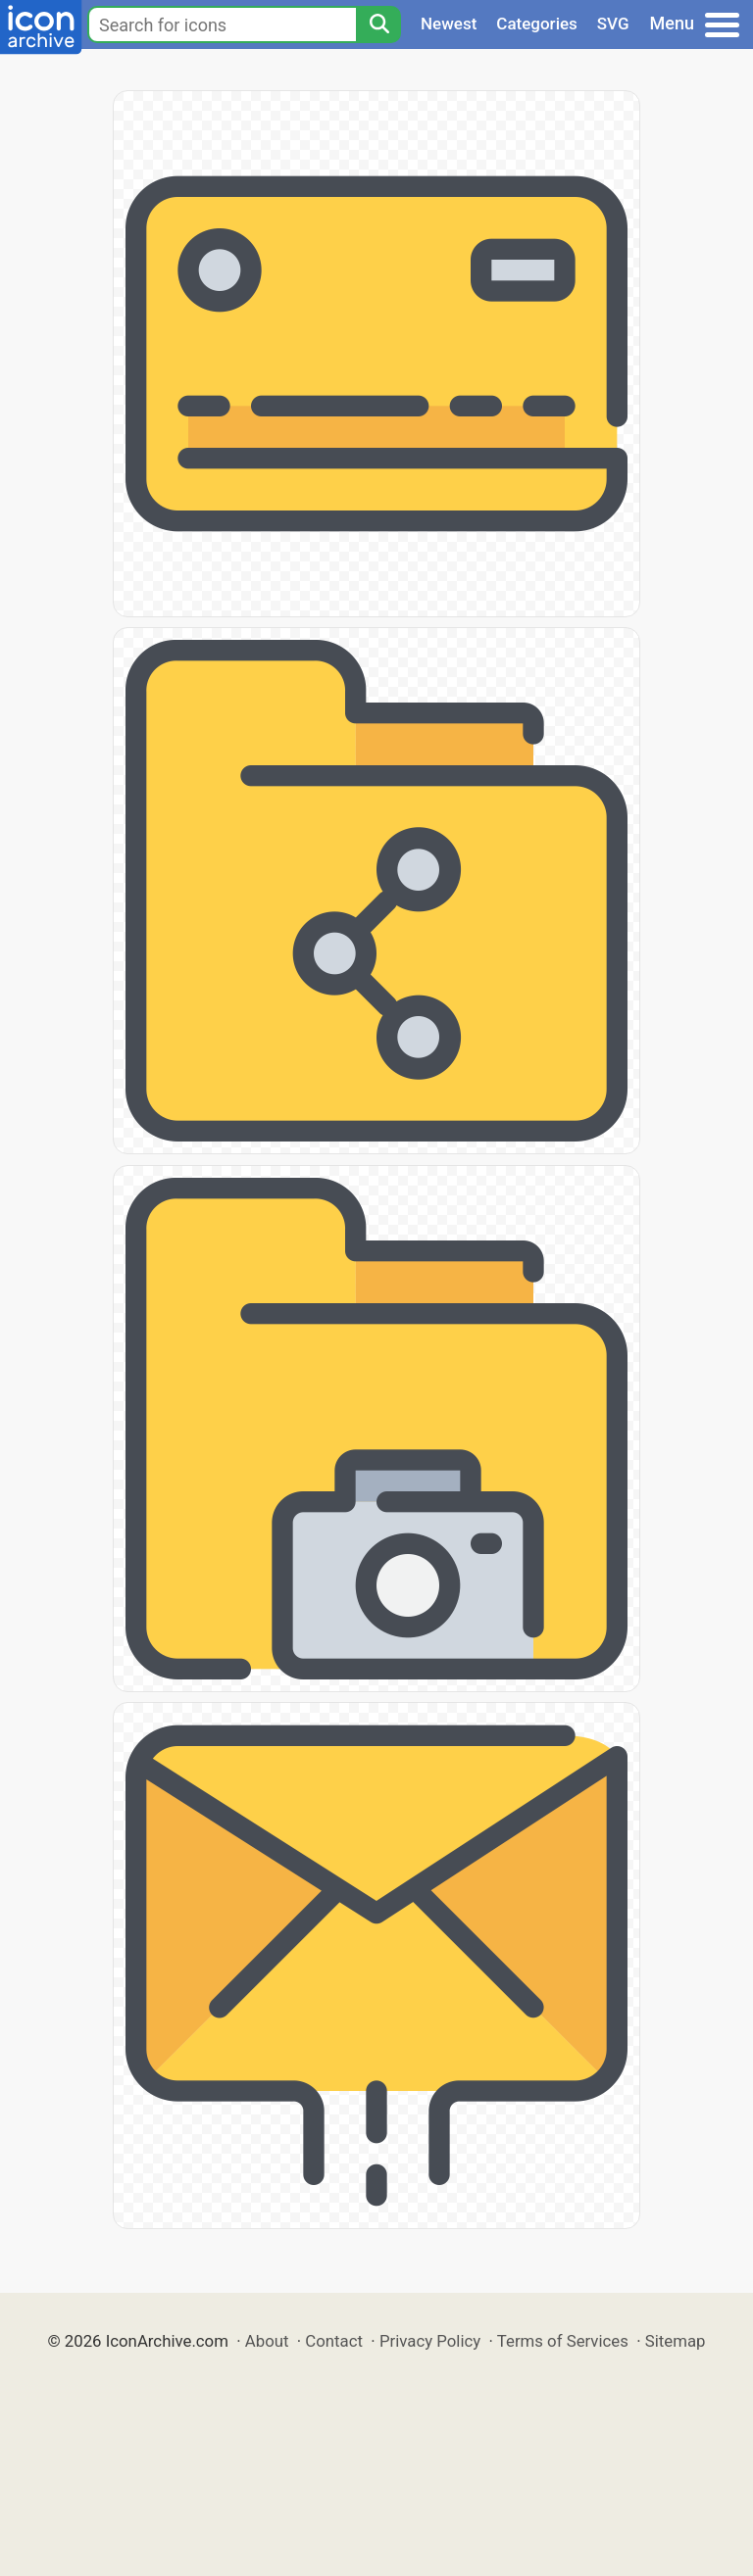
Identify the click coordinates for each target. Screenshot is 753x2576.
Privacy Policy (429, 2341)
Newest (449, 23)
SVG (613, 23)
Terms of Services (562, 2341)
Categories (536, 23)
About (267, 2341)
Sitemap (675, 2341)
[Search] (378, 24)
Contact (334, 2341)
